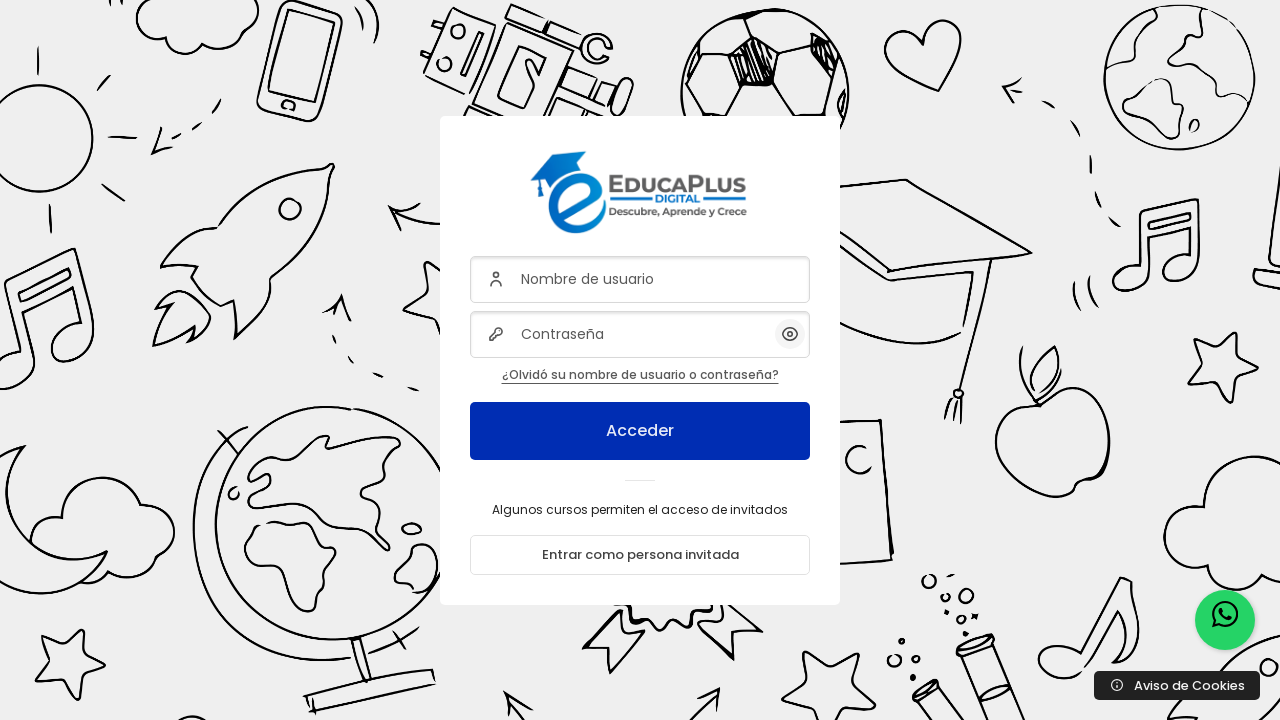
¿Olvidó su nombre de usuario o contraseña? (640, 374)
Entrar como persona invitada (640, 554)
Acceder (640, 430)
